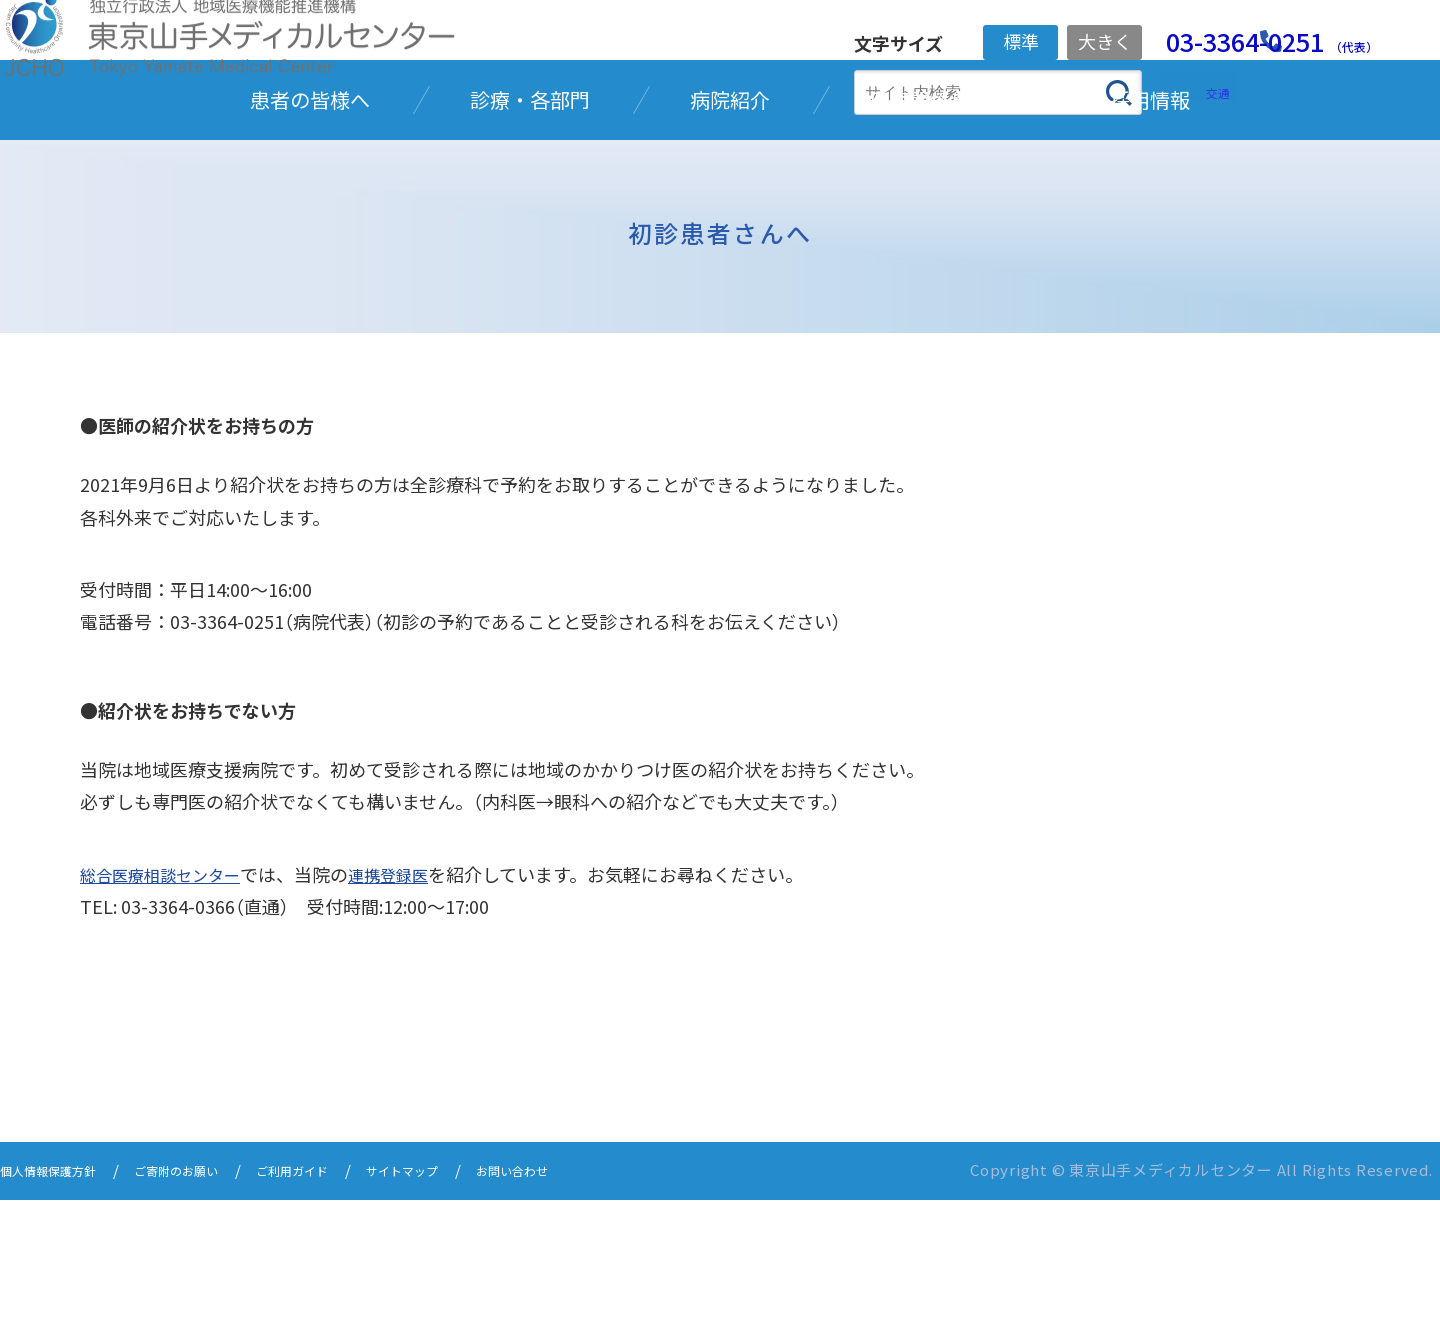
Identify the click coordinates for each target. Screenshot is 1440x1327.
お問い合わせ (602, 1299)
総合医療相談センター (169, 1004)
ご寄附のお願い (210, 1299)
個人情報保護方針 (60, 1299)
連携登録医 (412, 1004)
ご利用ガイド (346, 1299)
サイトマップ (474, 1299)
